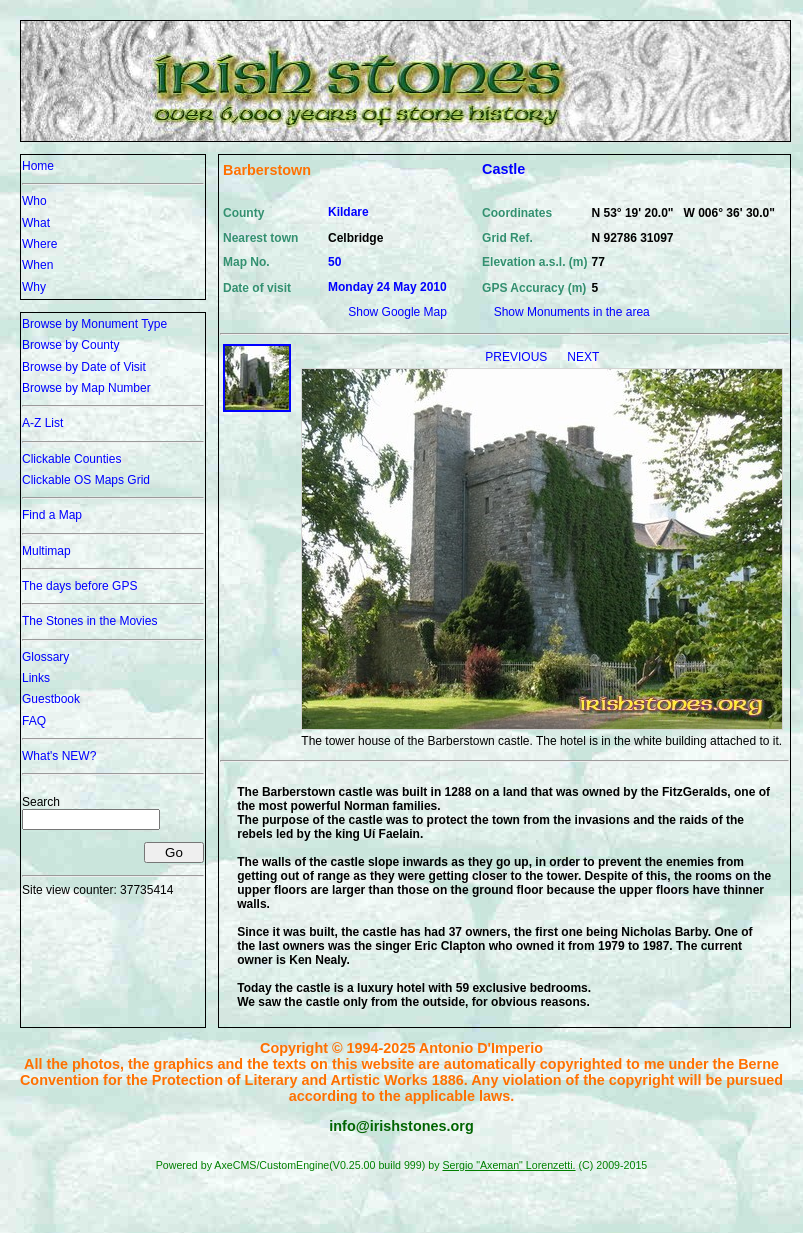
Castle (503, 169)
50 (334, 262)
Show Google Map (397, 312)
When (37, 265)
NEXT (583, 357)
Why (34, 287)
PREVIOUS (517, 357)
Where (39, 244)
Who (34, 201)
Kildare (348, 212)
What (36, 223)
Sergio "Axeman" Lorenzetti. (508, 1165)
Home (38, 166)
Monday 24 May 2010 (387, 287)
